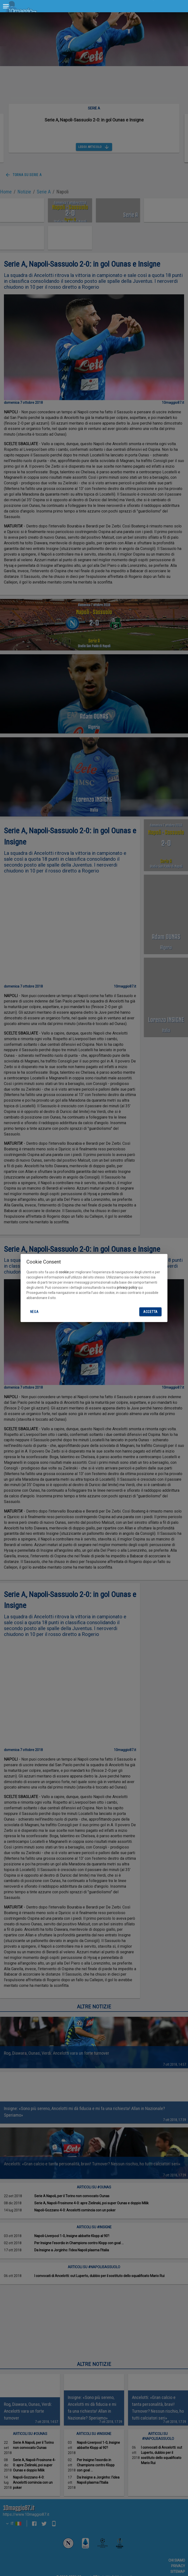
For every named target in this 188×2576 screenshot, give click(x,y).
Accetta (150, 1311)
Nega (34, 1311)
